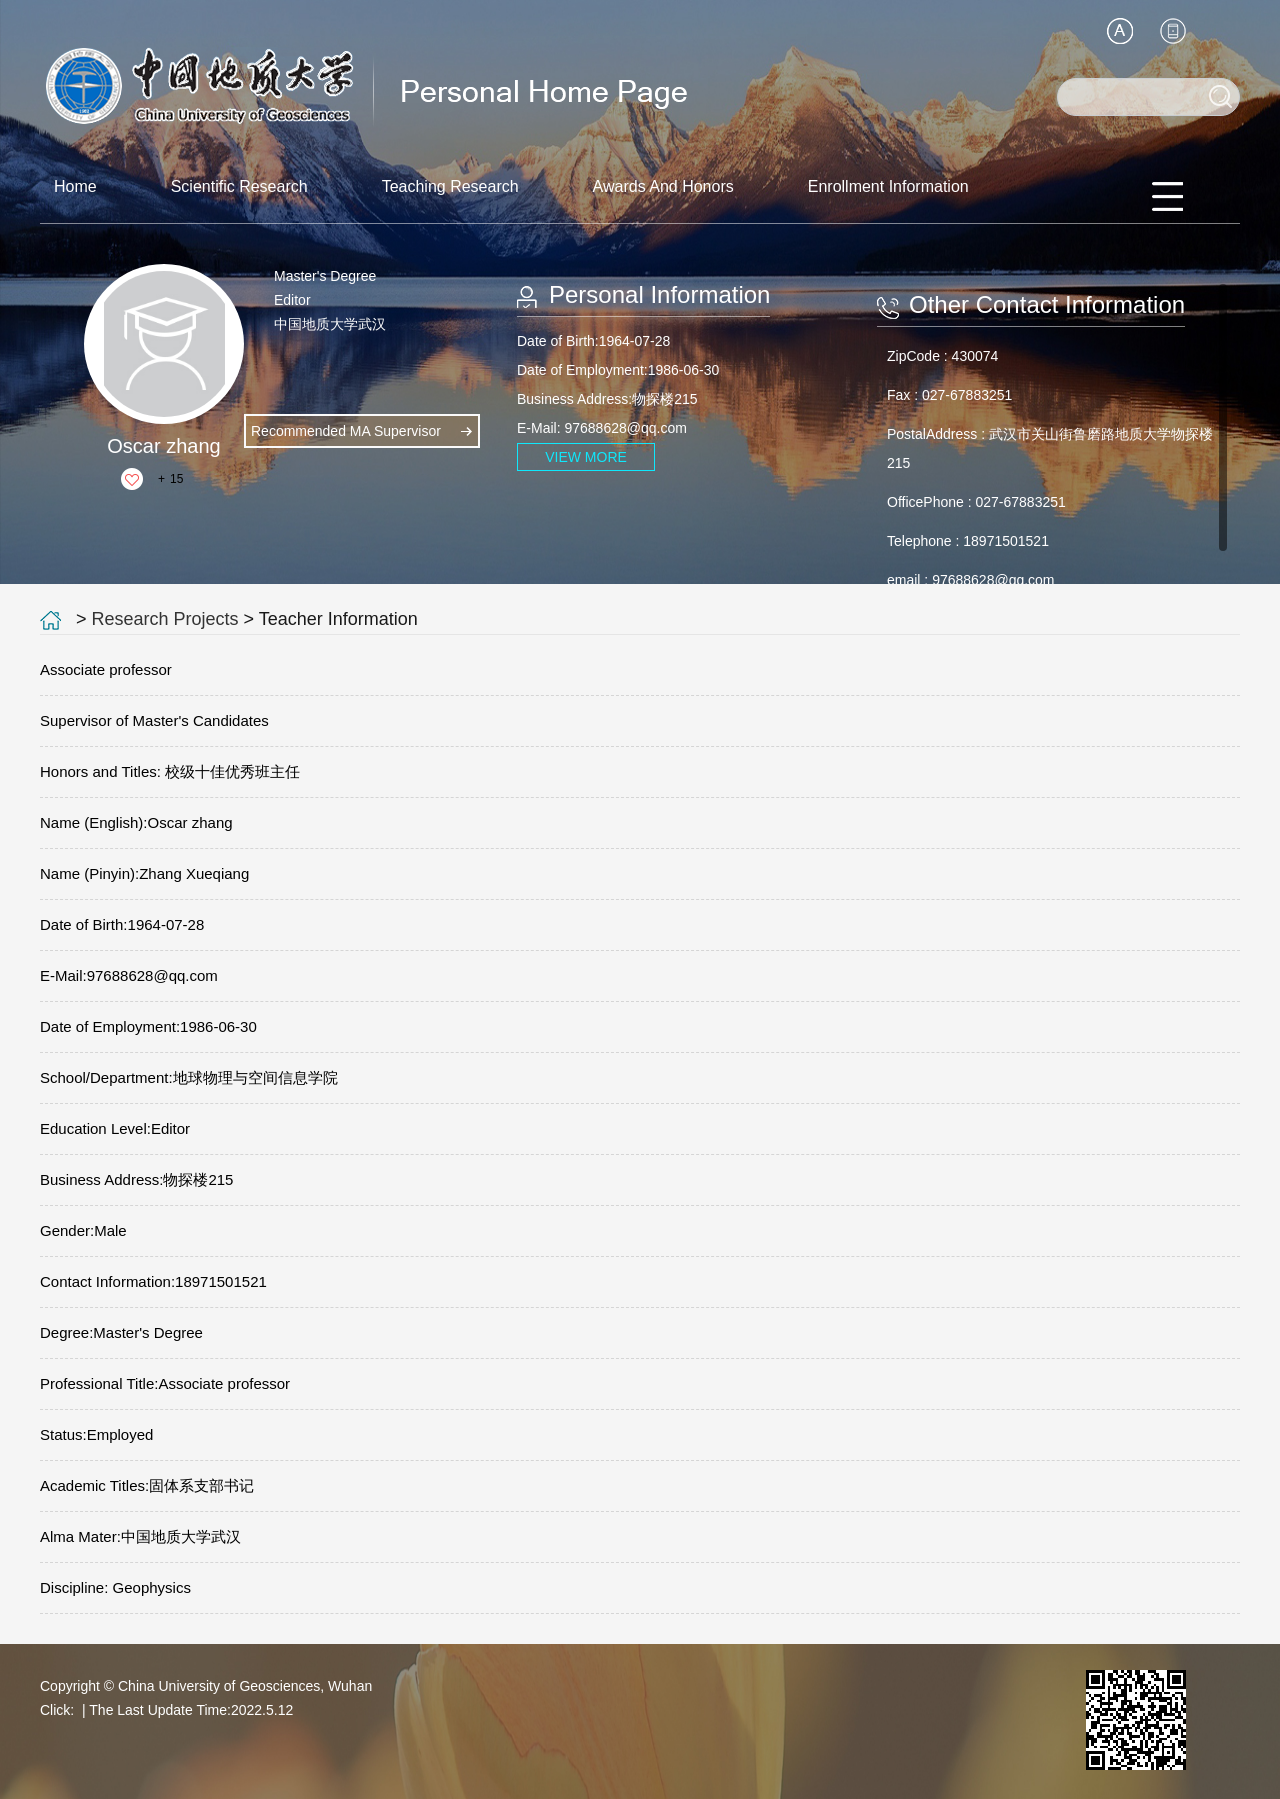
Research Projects (165, 619)
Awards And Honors (663, 186)
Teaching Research (450, 186)
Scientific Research (239, 186)
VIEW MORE (586, 457)
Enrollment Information (888, 186)
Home (75, 186)
